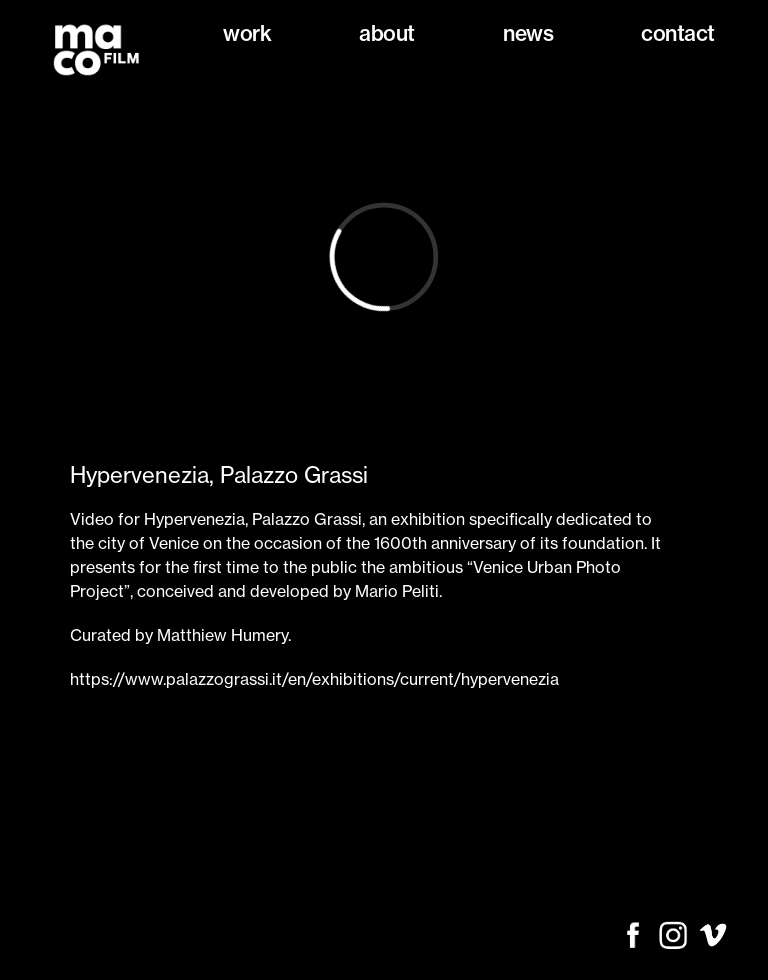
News (528, 33)
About (387, 33)
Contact (678, 33)
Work (247, 33)
